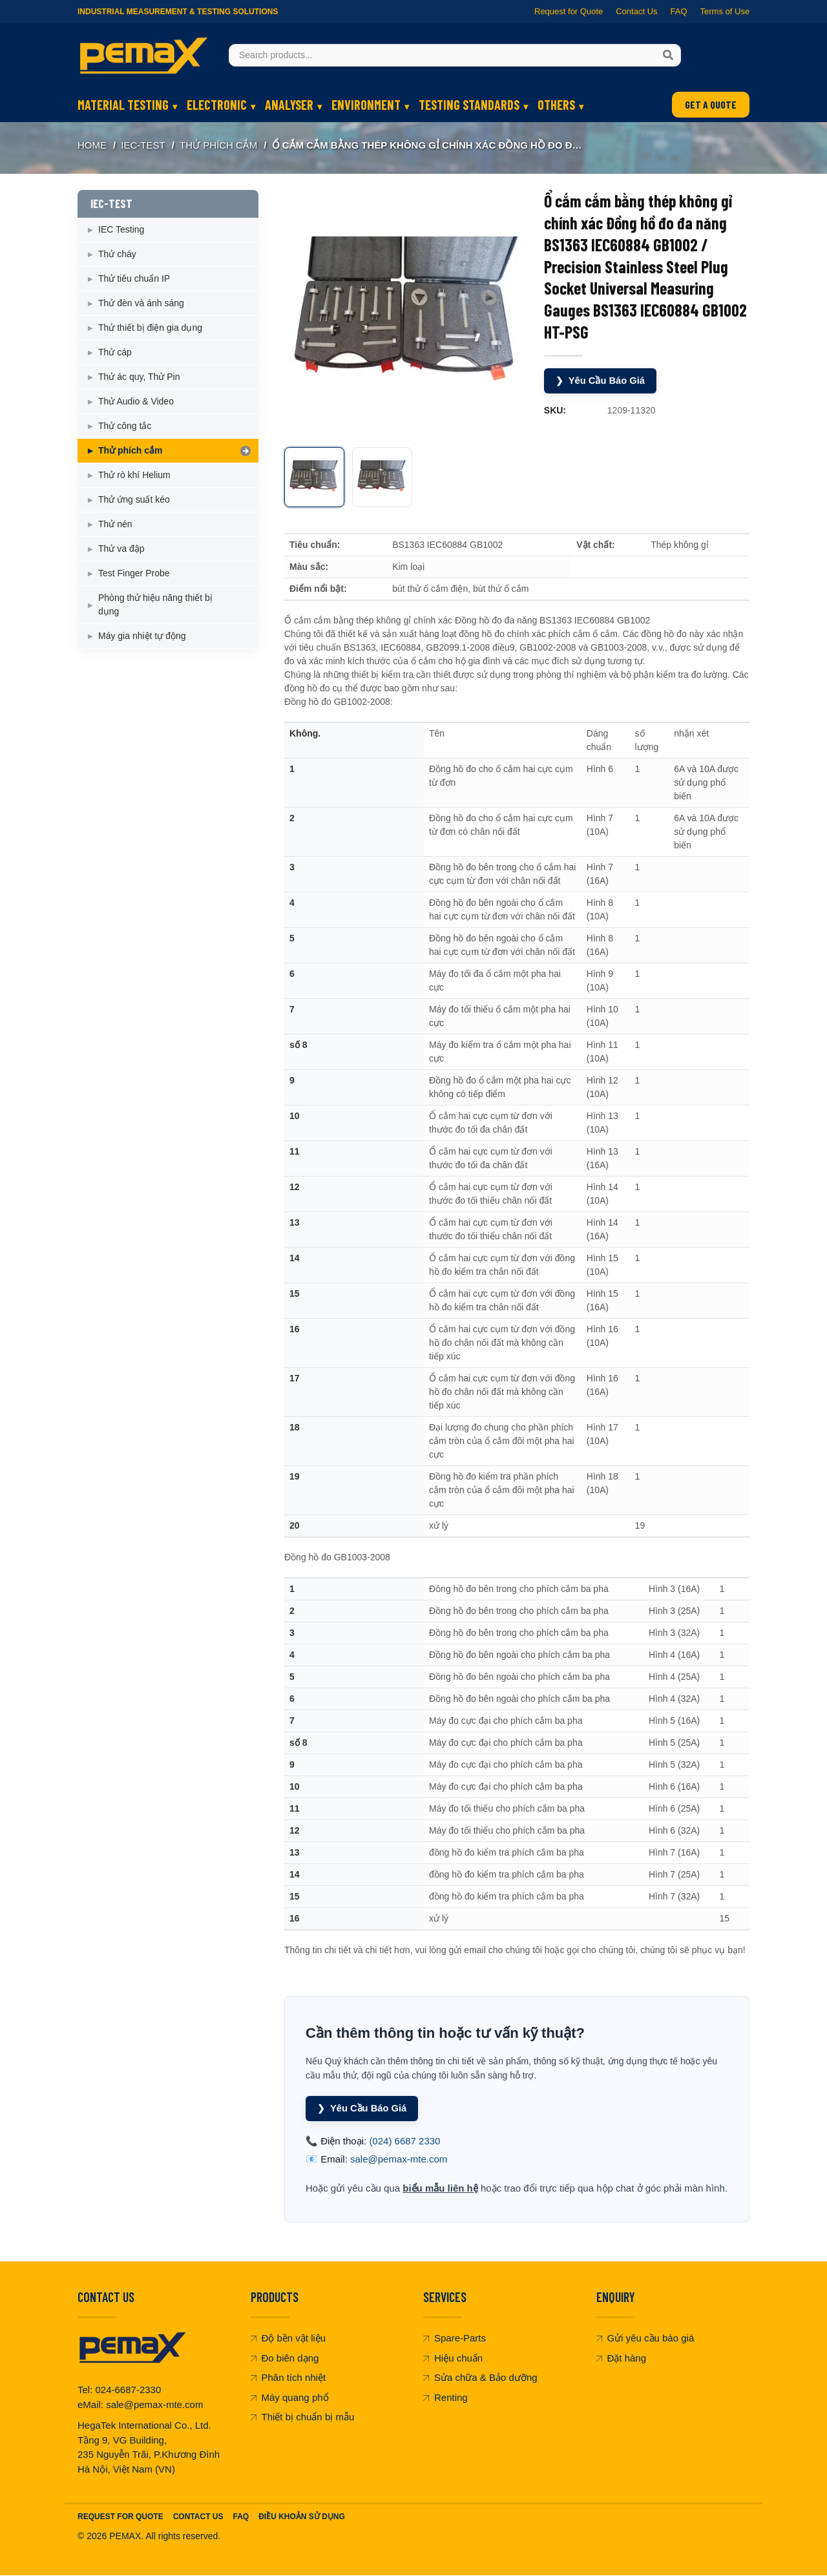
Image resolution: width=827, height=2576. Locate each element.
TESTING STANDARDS (469, 104)
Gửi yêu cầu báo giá (645, 2338)
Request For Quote (120, 2517)
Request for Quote (568, 11)
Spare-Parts (454, 2338)
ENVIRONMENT (366, 104)
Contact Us (636, 11)
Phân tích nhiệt (288, 2377)
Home (92, 145)
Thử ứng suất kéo (134, 499)
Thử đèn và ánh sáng (141, 303)
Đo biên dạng (285, 2357)
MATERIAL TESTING (123, 104)
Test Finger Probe (134, 573)
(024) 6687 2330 (404, 2140)
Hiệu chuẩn (453, 2357)
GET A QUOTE (711, 104)
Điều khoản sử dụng (301, 2517)
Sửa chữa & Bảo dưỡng (480, 2377)
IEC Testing (121, 229)
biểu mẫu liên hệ (440, 2188)
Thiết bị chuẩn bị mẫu (303, 2417)
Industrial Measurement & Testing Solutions (178, 11)
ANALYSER (289, 104)
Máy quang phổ (290, 2397)
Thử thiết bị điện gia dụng (150, 327)
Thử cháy (117, 254)
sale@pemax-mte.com (398, 2159)
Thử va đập (121, 548)
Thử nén (115, 524)
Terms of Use (724, 11)
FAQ (678, 11)
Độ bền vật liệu (288, 2338)
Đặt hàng (621, 2357)
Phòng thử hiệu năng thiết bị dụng (155, 604)
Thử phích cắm (218, 145)
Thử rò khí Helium (134, 475)
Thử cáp (115, 352)
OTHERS (556, 104)
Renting (445, 2397)
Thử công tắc (124, 426)
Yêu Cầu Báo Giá (601, 381)
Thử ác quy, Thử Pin (139, 377)
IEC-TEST (143, 145)
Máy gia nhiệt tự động (142, 636)
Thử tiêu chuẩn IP (134, 278)
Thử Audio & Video (136, 401)
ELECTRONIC (217, 104)
